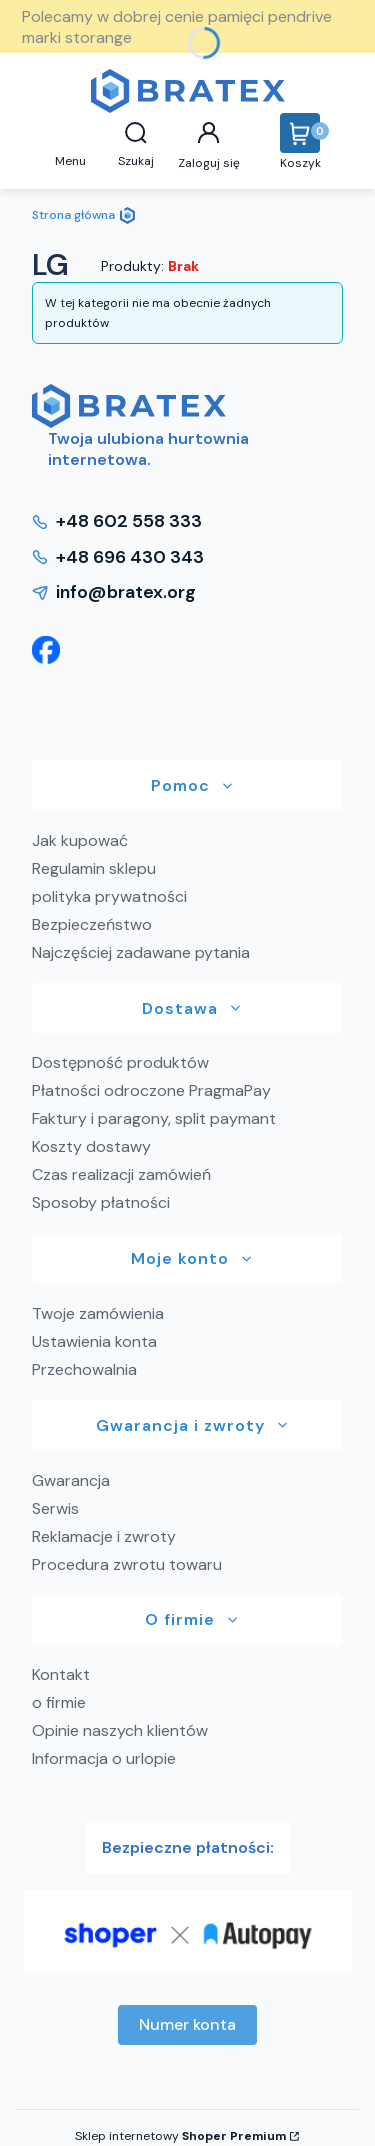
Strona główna (73, 215)
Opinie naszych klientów (120, 1730)
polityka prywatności (109, 896)
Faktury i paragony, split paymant (154, 1118)
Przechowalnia (84, 1369)
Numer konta (187, 2024)
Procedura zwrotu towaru (127, 1564)
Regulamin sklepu (94, 868)
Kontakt (61, 1674)
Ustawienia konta (94, 1341)
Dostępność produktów (120, 1062)
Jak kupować (80, 840)
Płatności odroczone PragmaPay (151, 1090)
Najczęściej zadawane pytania (141, 952)
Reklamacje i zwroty (104, 1536)
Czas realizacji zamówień (121, 1174)
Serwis (55, 1508)
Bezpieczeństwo (92, 924)
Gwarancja (71, 1480)
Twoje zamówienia (98, 1313)
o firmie (59, 1702)
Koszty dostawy (91, 1146)
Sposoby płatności (101, 1202)
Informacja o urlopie (104, 1758)
